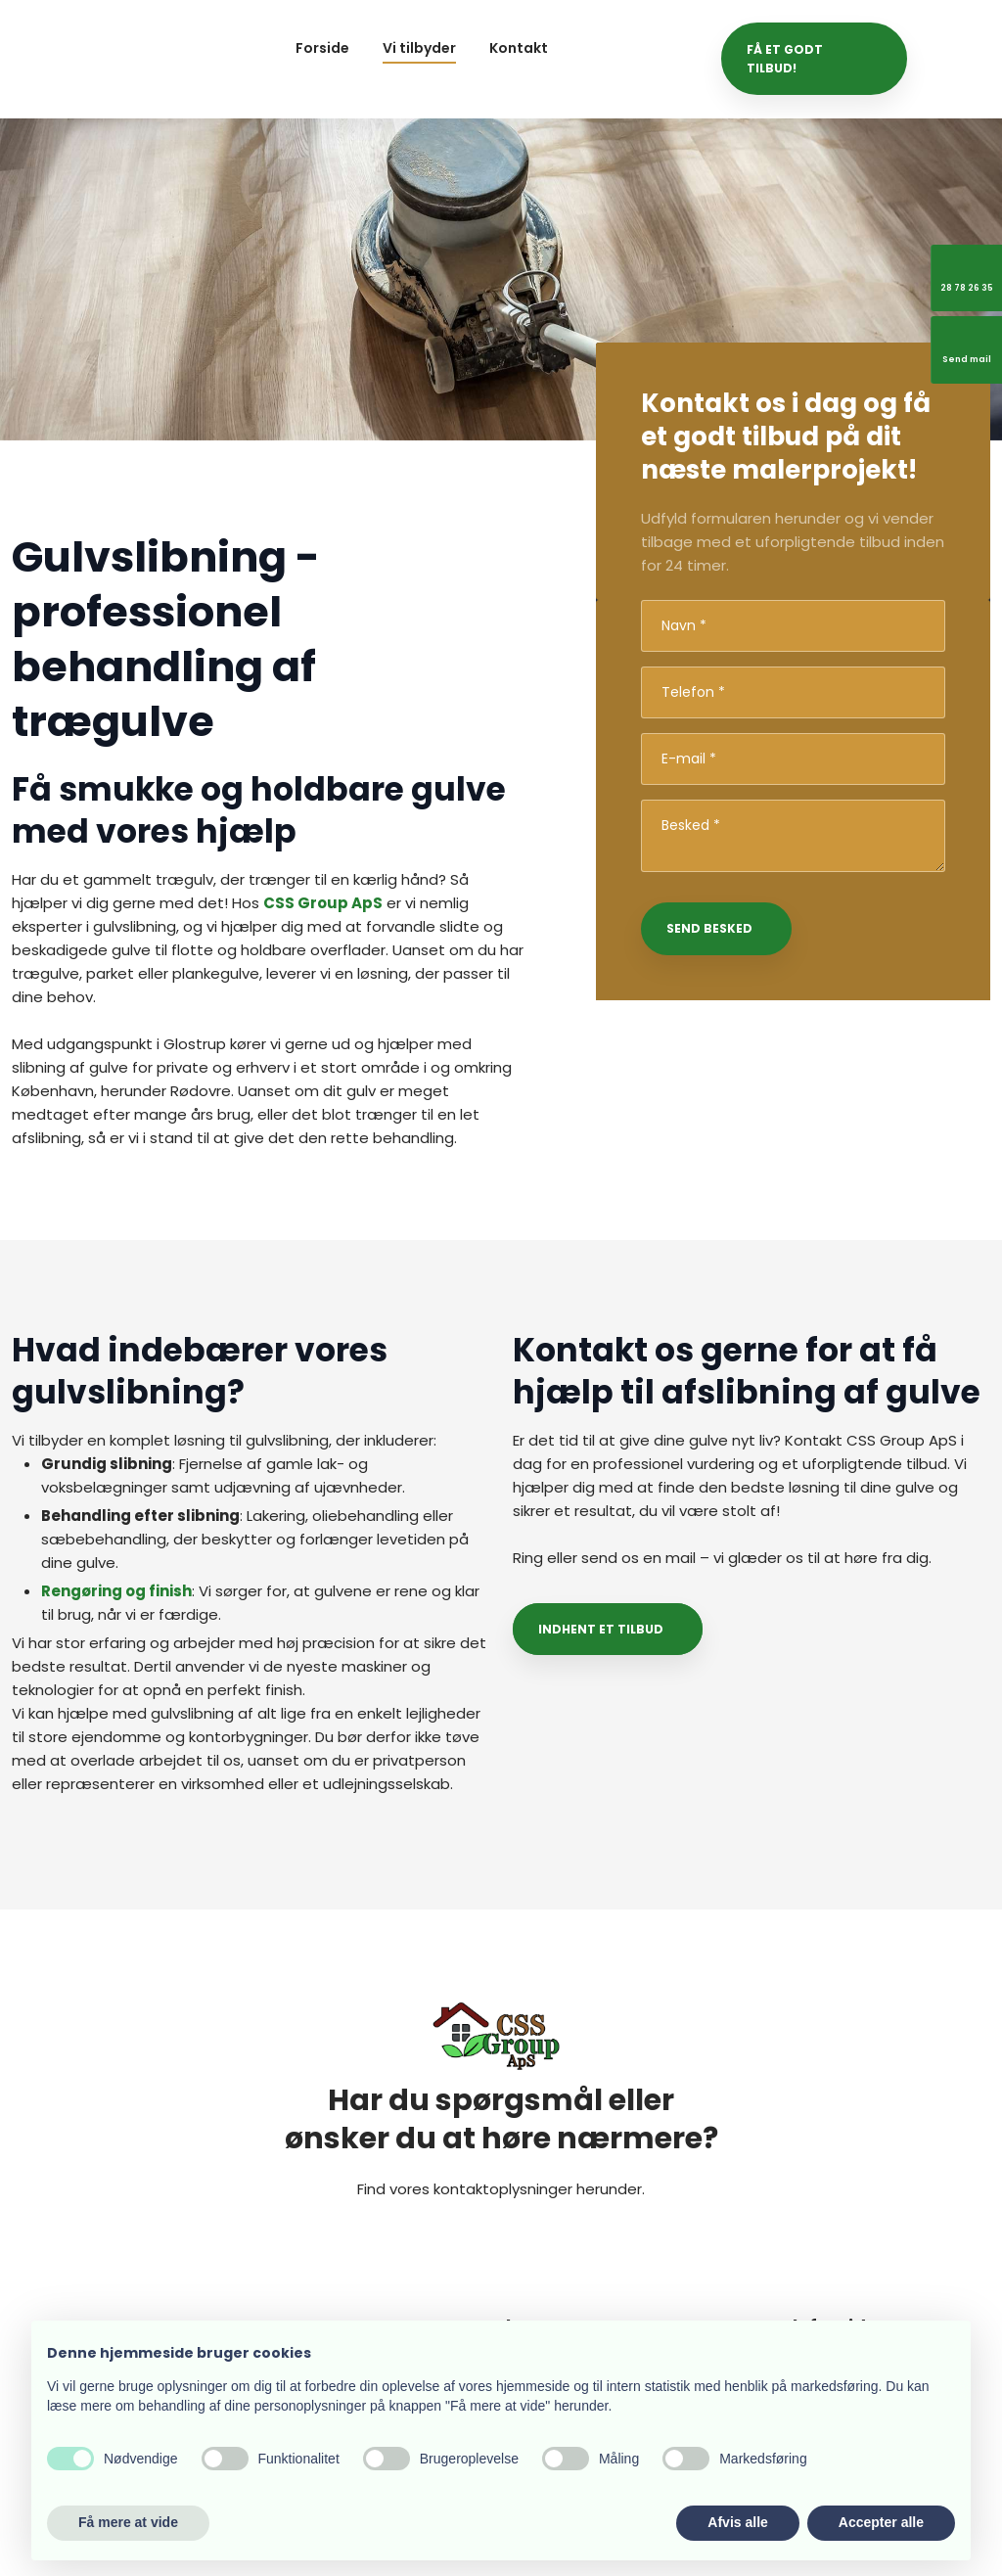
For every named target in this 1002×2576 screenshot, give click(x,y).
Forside (322, 48)
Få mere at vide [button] (128, 2522)
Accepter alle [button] (881, 2522)
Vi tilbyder (419, 48)
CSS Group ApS (323, 903)
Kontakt (518, 48)
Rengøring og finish (116, 1591)
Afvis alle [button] (737, 2522)
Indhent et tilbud (600, 1629)
